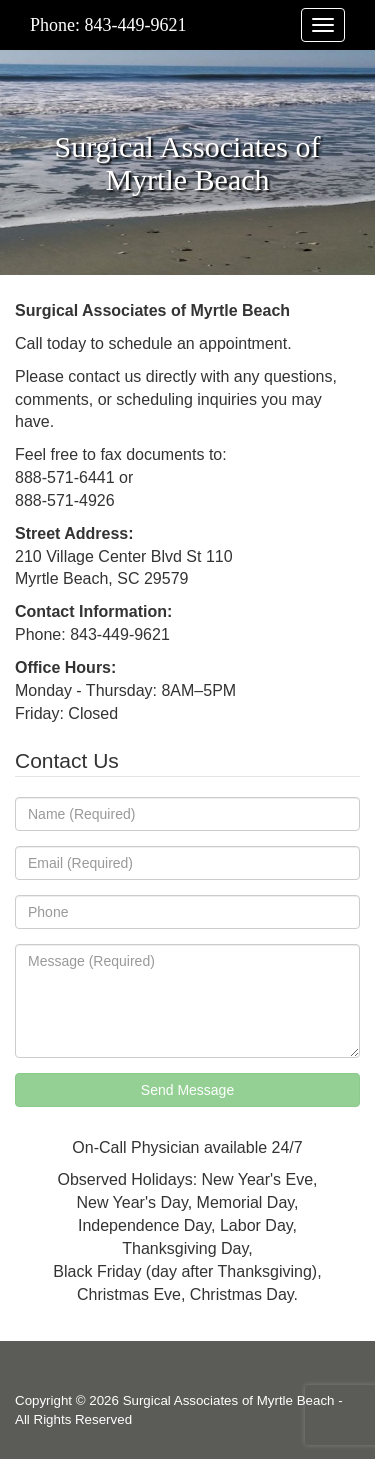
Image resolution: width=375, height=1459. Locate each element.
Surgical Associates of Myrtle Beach (229, 1400)
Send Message (187, 1090)
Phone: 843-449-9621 (108, 25)
